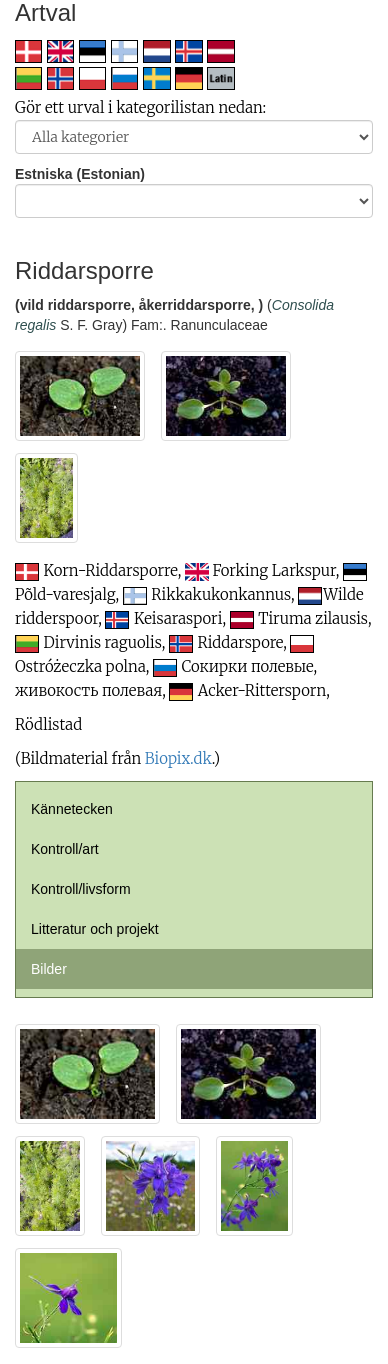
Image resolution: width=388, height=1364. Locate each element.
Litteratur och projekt (95, 929)
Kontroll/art (65, 849)
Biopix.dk (178, 758)
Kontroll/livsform (81, 889)
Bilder (49, 969)
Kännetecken (72, 809)
